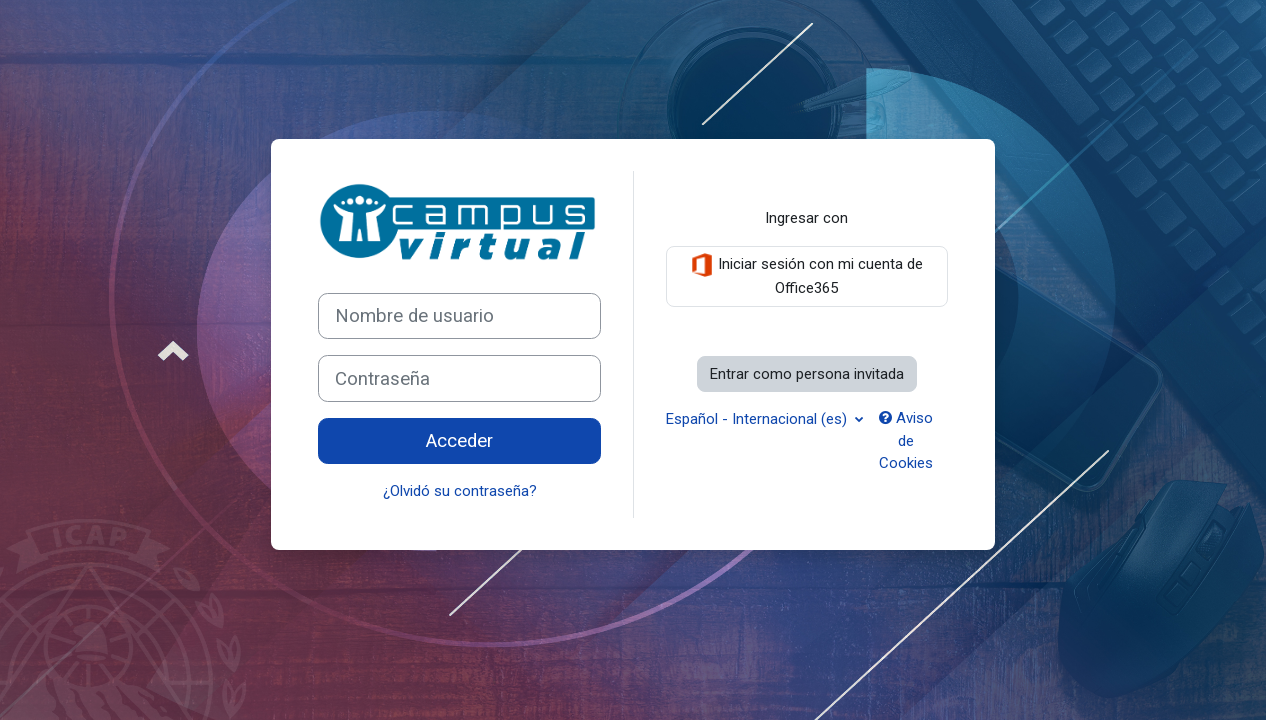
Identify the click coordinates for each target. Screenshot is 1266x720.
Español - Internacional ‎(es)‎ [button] (758, 419)
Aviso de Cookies (906, 440)
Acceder (459, 441)
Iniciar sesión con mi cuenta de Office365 (806, 275)
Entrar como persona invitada (807, 374)
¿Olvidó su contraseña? (460, 491)
